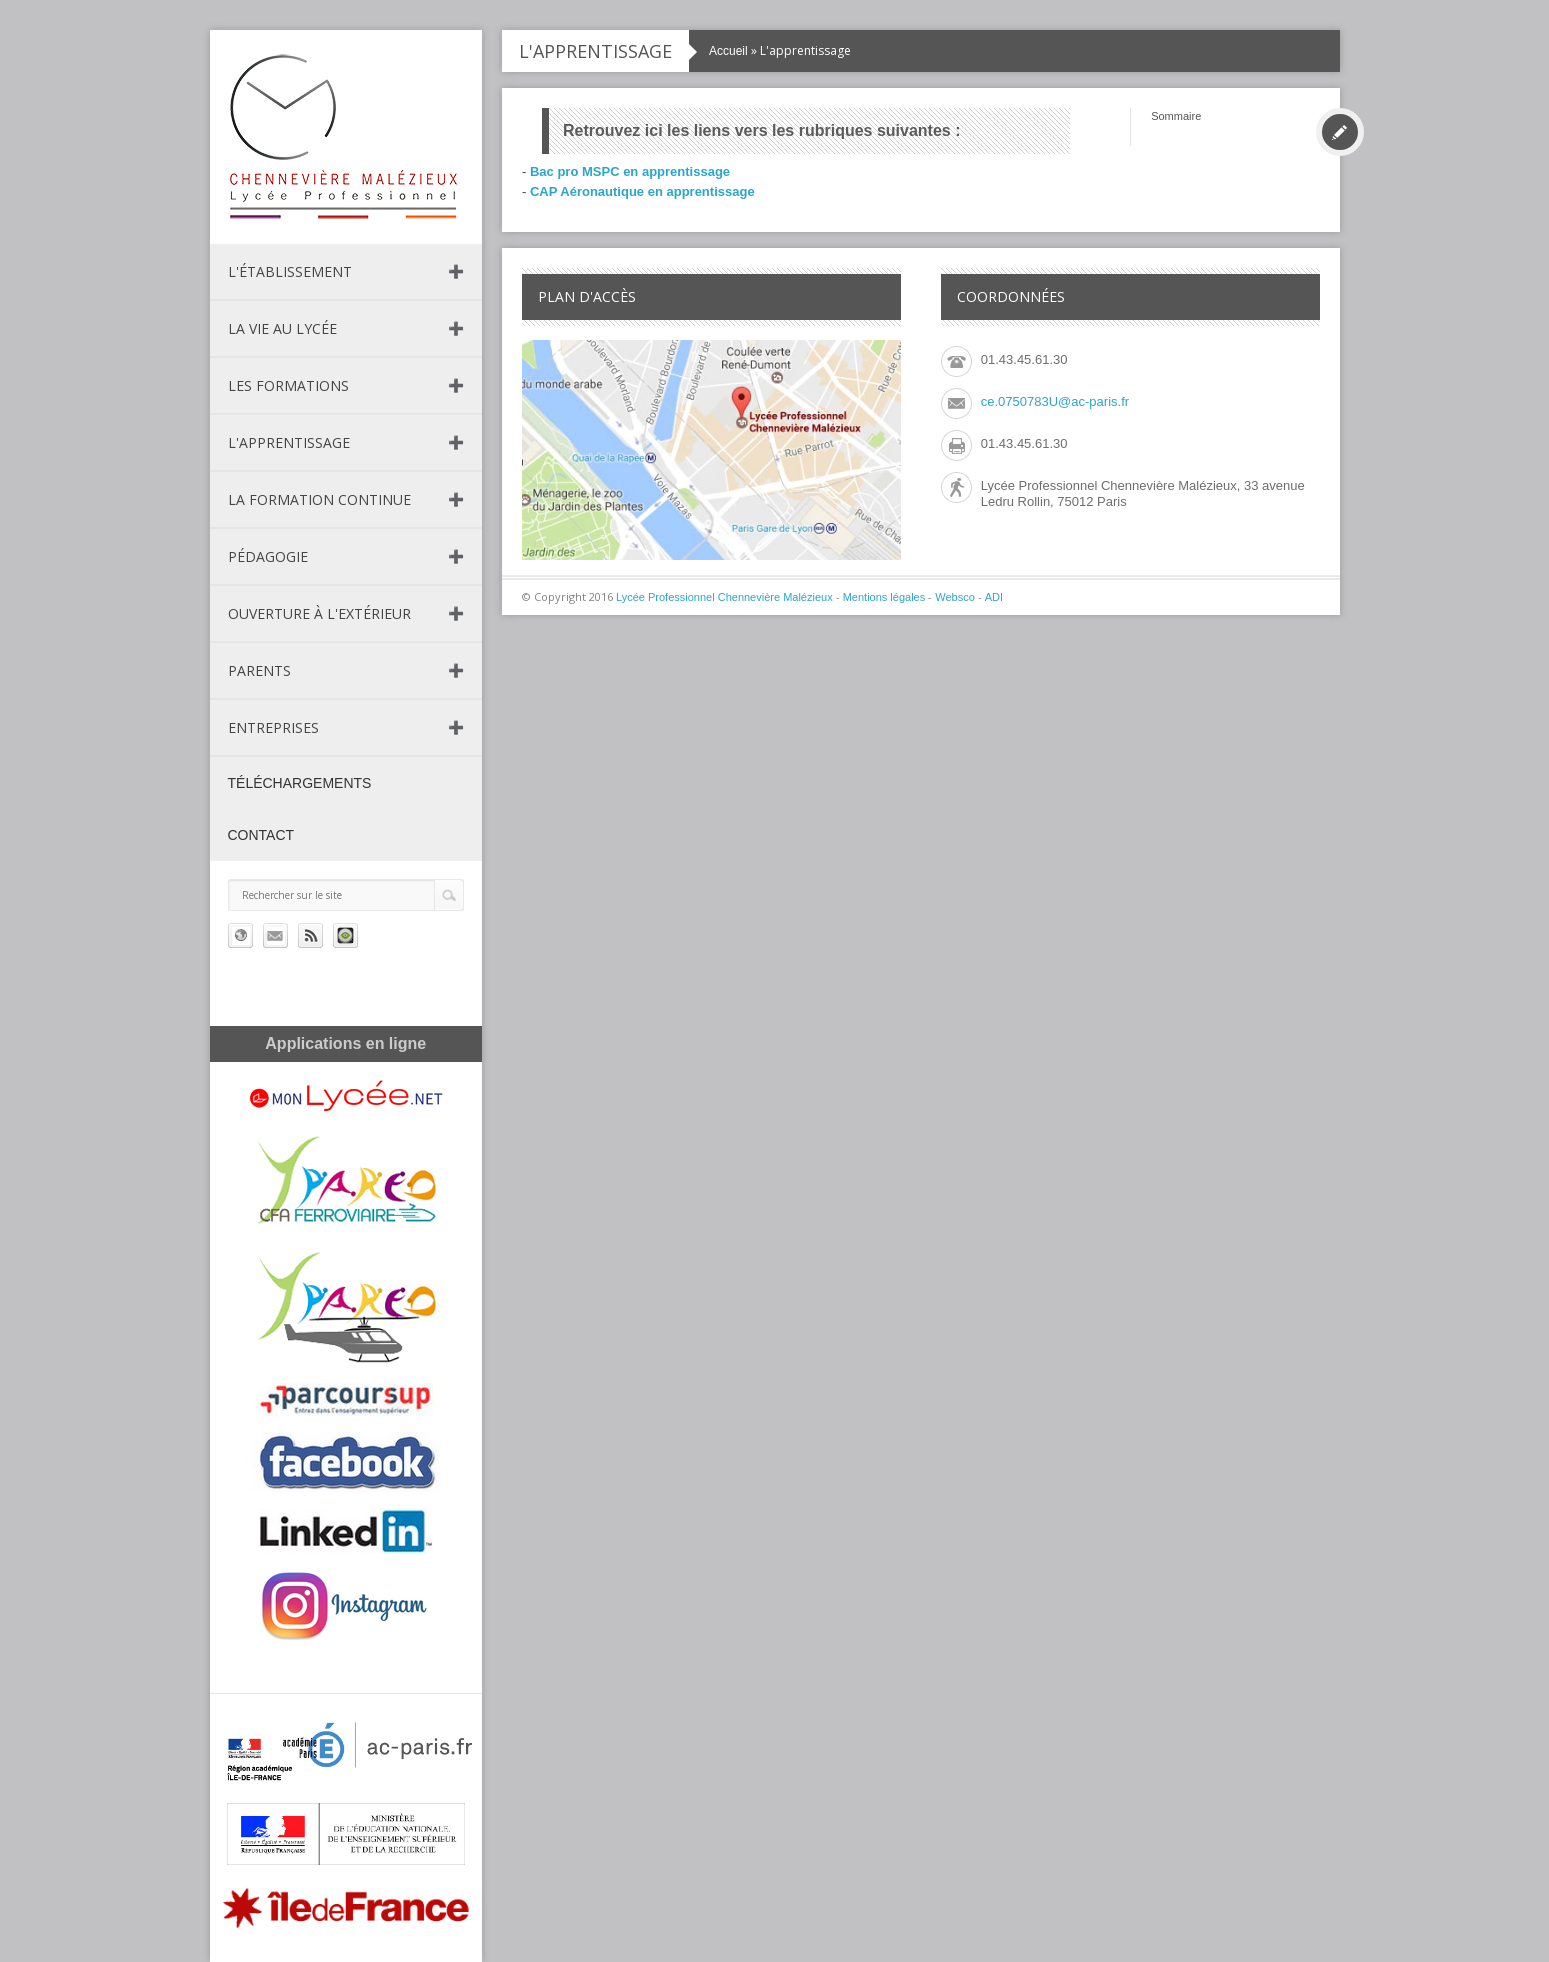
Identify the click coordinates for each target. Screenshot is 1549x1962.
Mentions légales (884, 597)
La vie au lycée (282, 328)
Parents (259, 670)
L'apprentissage (289, 442)
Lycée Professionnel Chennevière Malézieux (724, 597)
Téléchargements (300, 783)
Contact (261, 835)
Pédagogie (268, 556)
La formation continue (319, 499)
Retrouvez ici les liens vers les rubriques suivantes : (762, 130)
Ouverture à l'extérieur (319, 613)
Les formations (288, 385)
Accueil (728, 51)
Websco (955, 597)
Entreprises (273, 727)
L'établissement (290, 271)
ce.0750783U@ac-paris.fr (1055, 401)
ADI (994, 597)
